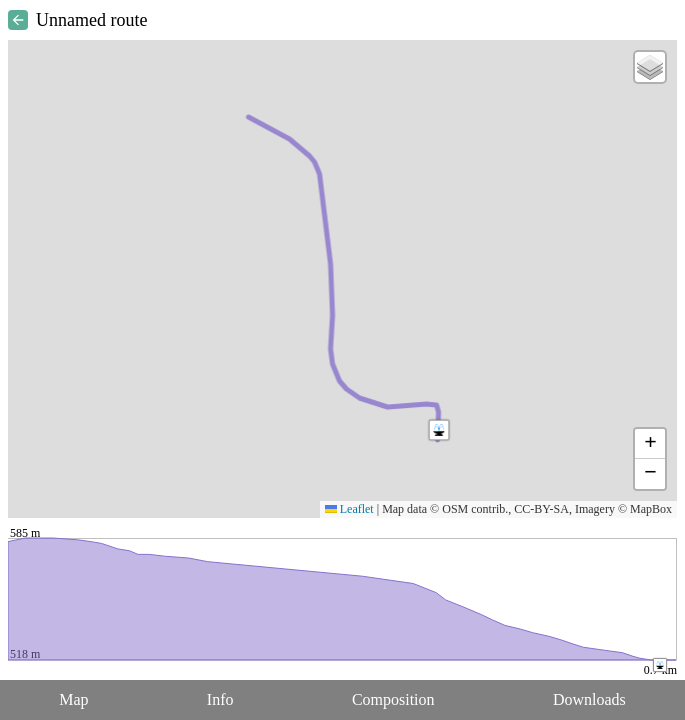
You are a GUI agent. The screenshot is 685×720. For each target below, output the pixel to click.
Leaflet (349, 509)
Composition (393, 699)
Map (73, 699)
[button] (439, 430)
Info (220, 699)
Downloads (589, 699)
